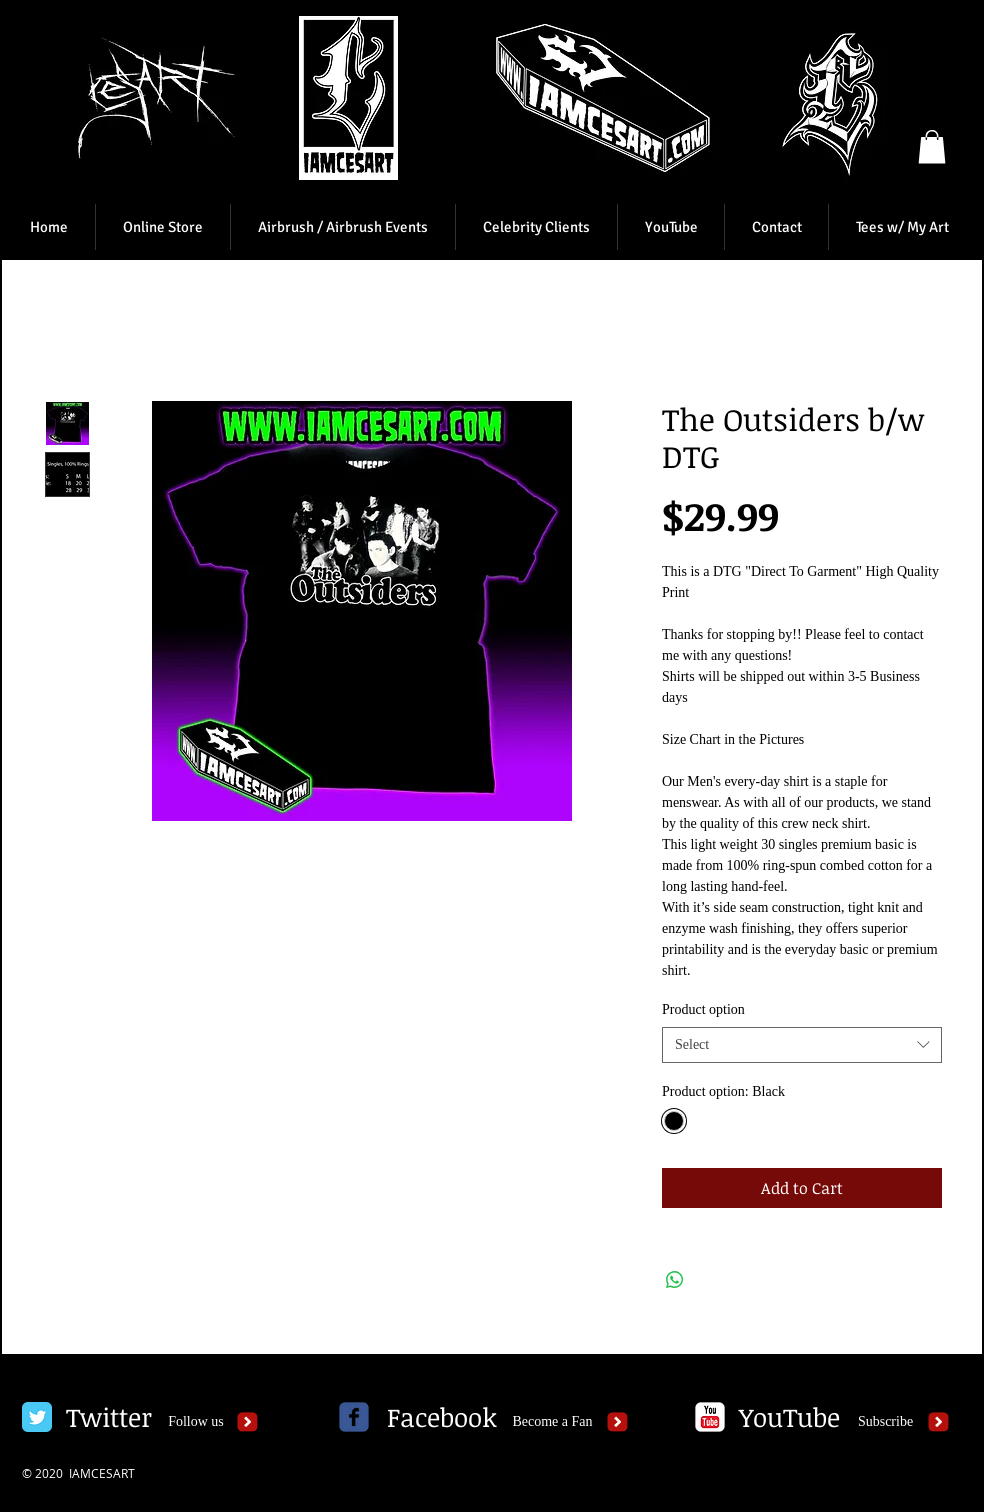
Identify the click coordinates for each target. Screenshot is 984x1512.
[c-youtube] (710, 1417)
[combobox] (802, 1045)
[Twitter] (108, 1417)
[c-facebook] (354, 1417)
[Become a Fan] (552, 1422)
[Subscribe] (885, 1422)
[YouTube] (789, 1417)
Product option (703, 1009)
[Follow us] (196, 1422)
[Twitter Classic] (37, 1417)
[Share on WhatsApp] (675, 1280)
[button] (932, 146)
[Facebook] (442, 1417)
